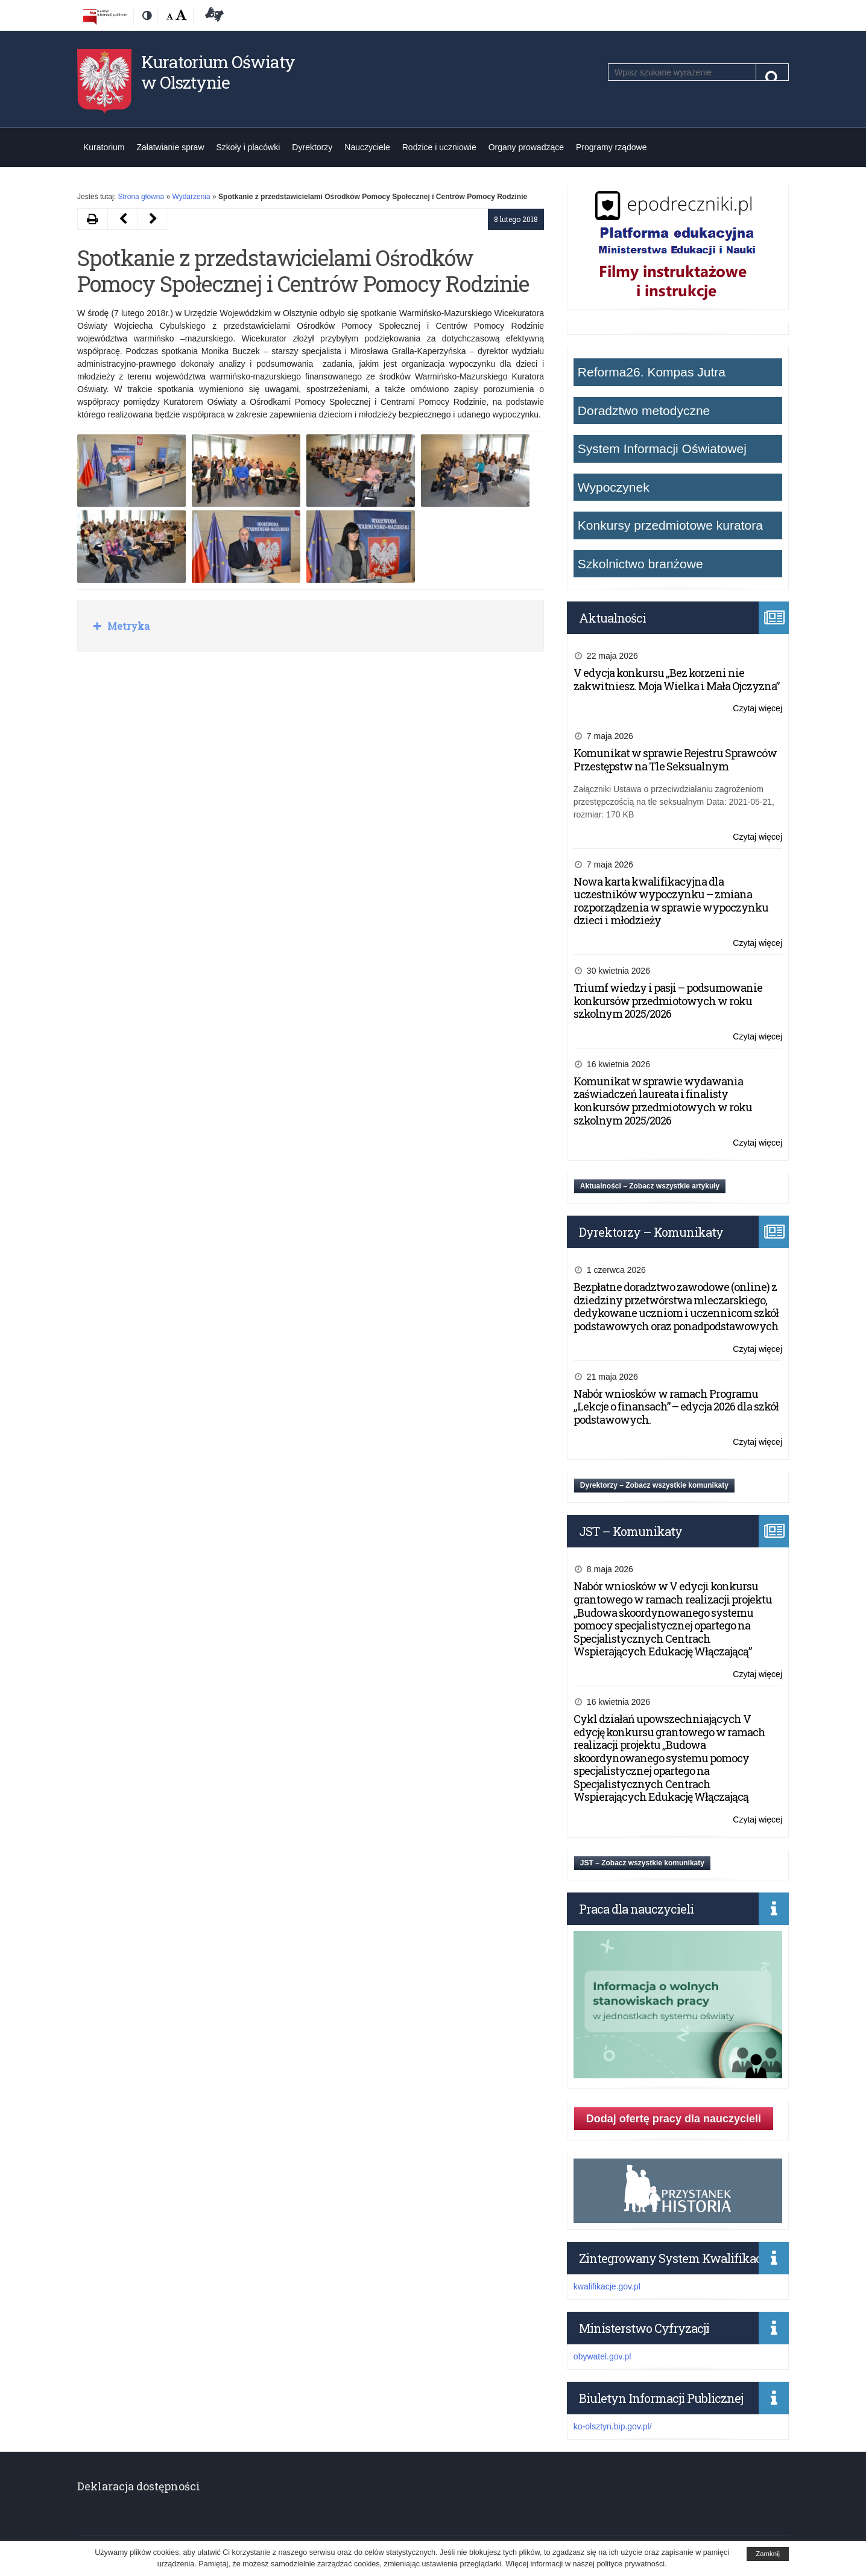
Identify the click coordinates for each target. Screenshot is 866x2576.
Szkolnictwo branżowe (640, 564)
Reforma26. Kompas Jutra (651, 372)
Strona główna (141, 196)
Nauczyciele (367, 147)
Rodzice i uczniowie (439, 147)
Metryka (127, 626)
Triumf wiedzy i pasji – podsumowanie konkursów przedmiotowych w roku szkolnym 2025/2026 (668, 1000)
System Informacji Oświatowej (662, 448)
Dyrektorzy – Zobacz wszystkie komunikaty (654, 1485)
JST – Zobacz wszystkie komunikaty (642, 1863)
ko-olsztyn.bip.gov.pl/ (613, 2426)
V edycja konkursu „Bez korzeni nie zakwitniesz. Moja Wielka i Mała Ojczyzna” (676, 679)
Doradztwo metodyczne (644, 410)
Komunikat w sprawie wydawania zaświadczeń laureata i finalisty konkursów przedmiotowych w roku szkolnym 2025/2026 (663, 1101)
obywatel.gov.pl (602, 2356)
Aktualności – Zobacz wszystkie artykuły (649, 1186)
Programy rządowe (611, 147)
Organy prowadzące (526, 147)
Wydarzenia (191, 196)
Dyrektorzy (312, 147)
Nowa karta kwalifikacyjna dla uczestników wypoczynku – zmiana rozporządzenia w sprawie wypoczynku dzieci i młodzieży (671, 901)
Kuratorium (103, 147)
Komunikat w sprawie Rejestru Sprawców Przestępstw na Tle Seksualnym (675, 759)
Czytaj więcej (757, 708)
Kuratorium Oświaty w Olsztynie (218, 72)
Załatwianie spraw (170, 147)
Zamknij (768, 2553)
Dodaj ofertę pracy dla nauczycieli (673, 2119)
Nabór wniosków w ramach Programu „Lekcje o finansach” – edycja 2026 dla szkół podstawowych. (676, 1406)
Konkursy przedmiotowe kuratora (670, 525)
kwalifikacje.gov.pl (607, 2286)
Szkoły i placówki (248, 147)
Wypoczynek (614, 487)
